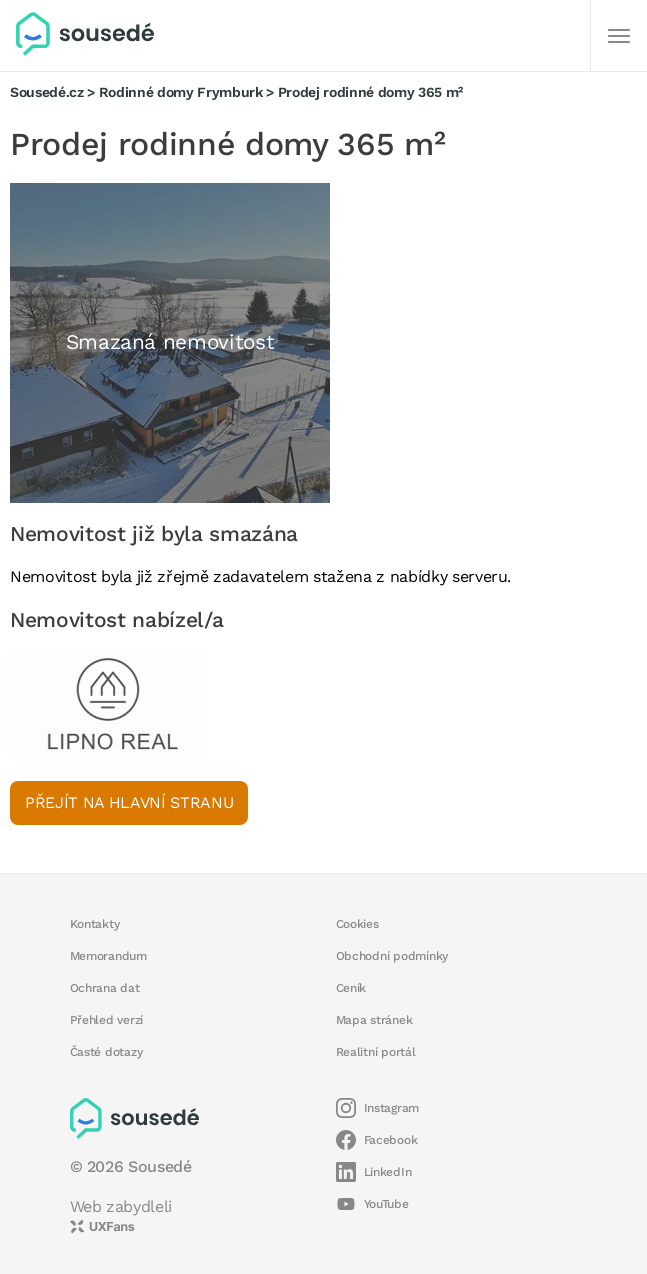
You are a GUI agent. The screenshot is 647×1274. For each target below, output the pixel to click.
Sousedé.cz (47, 92)
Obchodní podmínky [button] (392, 956)
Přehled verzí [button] (107, 1020)
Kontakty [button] (95, 924)
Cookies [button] (357, 924)
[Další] (619, 36)
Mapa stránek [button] (374, 1020)
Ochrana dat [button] (105, 988)
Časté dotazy (106, 1052)
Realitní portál (376, 1052)
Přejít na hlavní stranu (129, 802)
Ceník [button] (351, 988)
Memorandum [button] (108, 956)
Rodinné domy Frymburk (181, 92)
